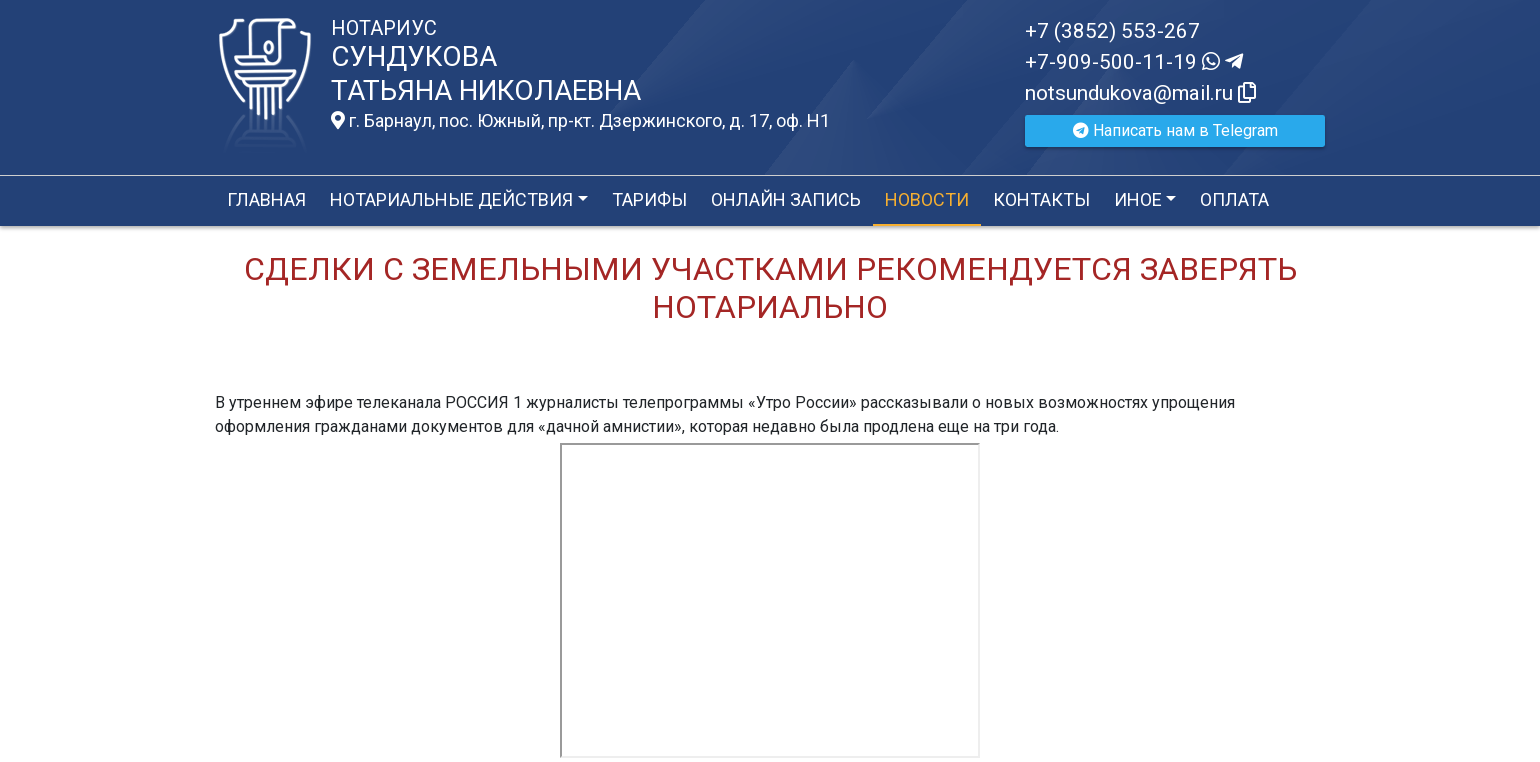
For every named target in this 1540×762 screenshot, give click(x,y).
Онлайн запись (786, 199)
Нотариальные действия (451, 199)
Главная (266, 199)
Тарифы (649, 199)
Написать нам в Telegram (1175, 130)
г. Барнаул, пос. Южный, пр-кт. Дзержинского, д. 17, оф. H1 (580, 121)
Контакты (1041, 199)
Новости (927, 199)
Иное (1138, 199)
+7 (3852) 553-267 (1112, 31)
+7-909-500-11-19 (1134, 62)
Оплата (1234, 199)
